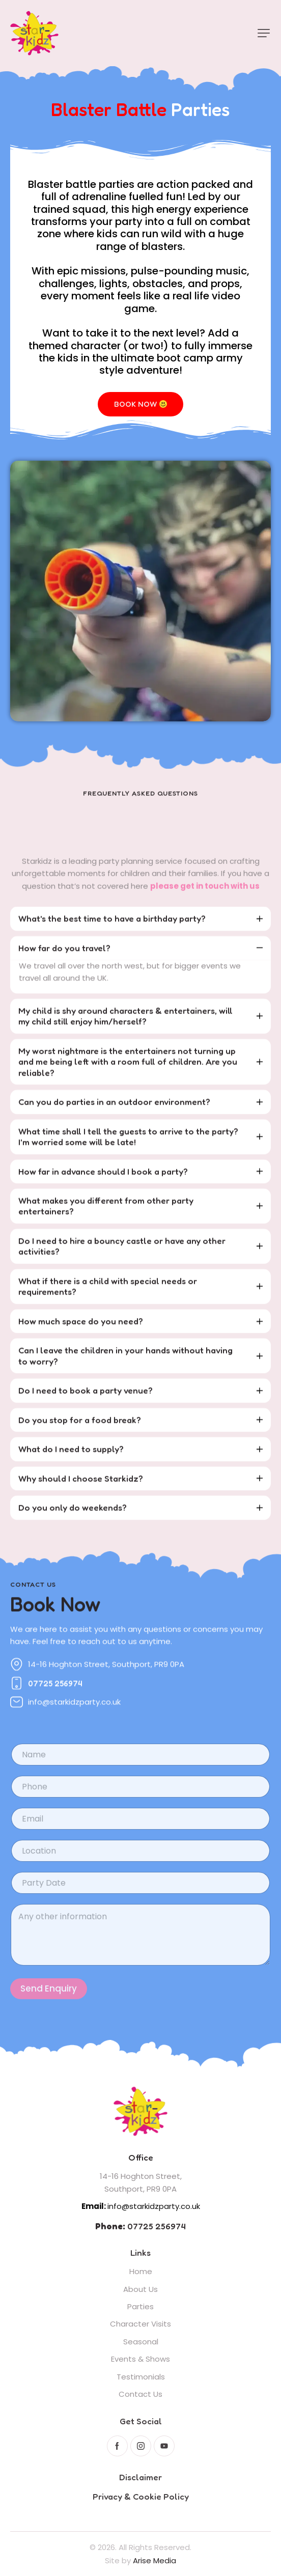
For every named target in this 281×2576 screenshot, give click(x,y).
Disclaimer (140, 2477)
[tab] (140, 932)
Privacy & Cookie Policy (141, 2496)
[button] (264, 33)
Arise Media (154, 2560)
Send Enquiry (48, 2011)
